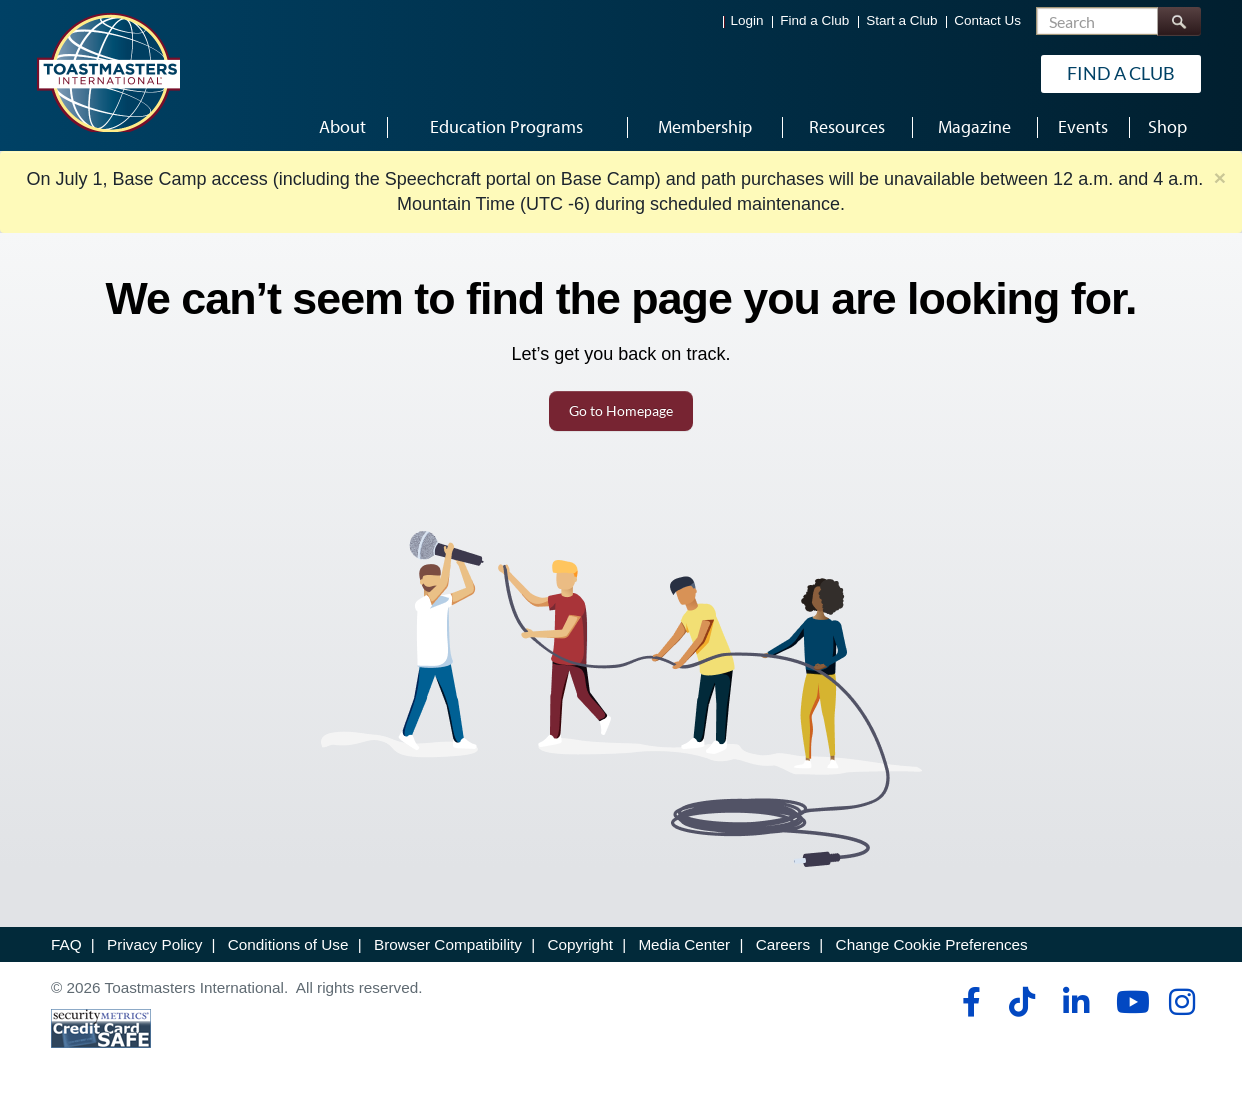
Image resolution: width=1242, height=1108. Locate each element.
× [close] (1220, 177)
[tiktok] (1021, 1002)
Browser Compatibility (448, 944)
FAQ (66, 944)
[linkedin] (1075, 1002)
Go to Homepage (621, 410)
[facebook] (968, 1002)
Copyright (579, 944)
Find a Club (814, 20)
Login (747, 20)
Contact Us (987, 20)
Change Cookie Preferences (932, 944)
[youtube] (1128, 1002)
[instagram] (1181, 1002)
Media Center (684, 944)
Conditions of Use (288, 944)
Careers (783, 944)
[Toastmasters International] (108, 72)
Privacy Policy (154, 944)
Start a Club (901, 20)
